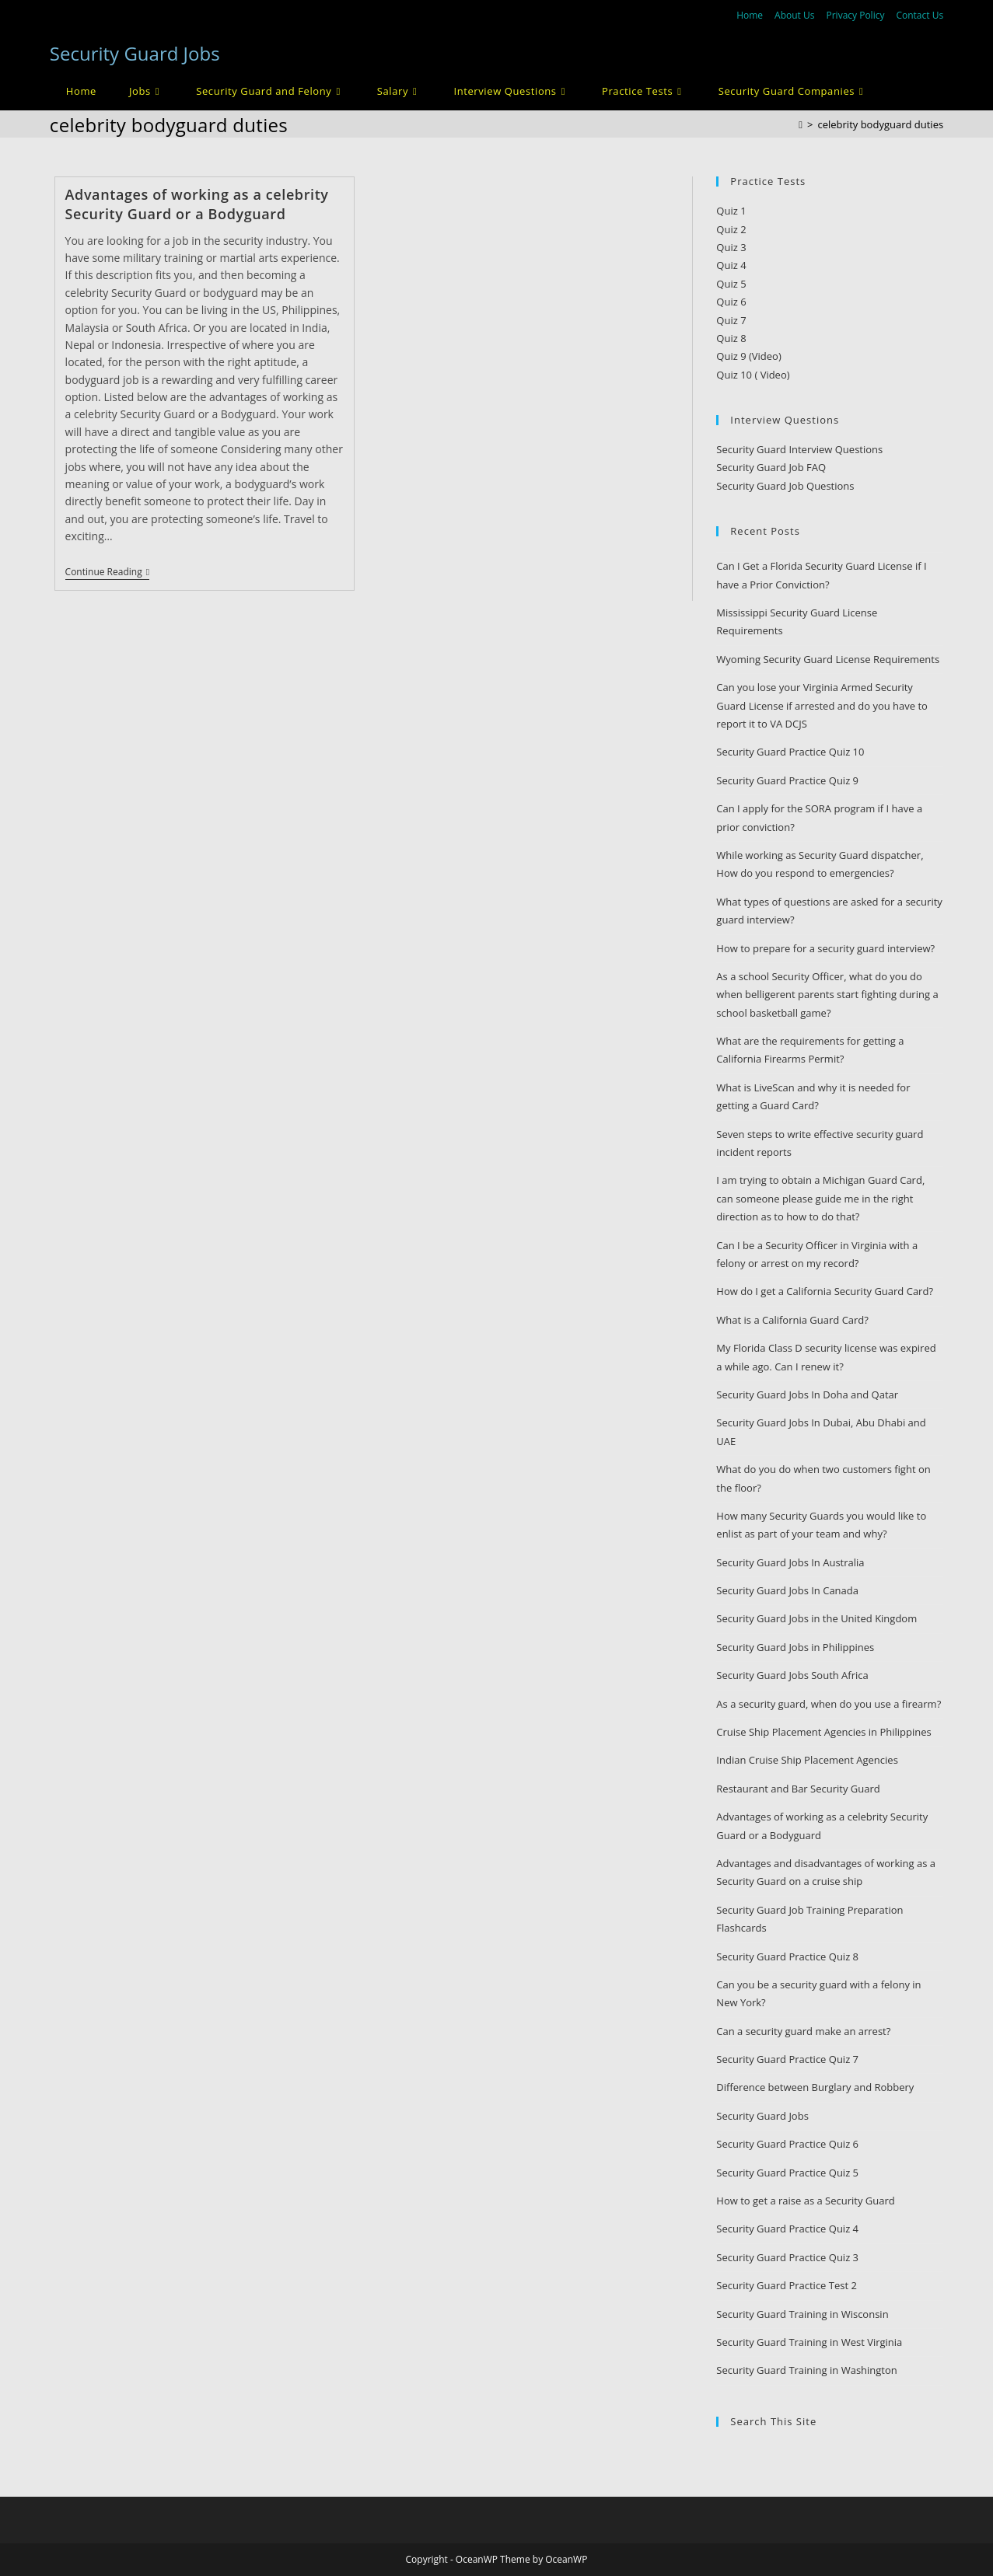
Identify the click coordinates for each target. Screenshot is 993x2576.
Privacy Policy (855, 15)
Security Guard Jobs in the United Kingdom (816, 1618)
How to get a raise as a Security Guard (805, 2201)
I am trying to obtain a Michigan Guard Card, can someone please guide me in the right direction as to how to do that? (820, 1198)
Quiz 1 (731, 211)
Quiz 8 (731, 338)
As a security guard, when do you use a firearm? (828, 1704)
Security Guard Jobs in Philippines (795, 1647)
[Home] (800, 124)
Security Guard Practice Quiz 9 (787, 780)
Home (749, 15)
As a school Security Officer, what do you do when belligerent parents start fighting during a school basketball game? (827, 994)
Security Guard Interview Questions (799, 449)
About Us (794, 15)
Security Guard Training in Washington (806, 2370)
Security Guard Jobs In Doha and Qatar (807, 1394)
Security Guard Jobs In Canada (787, 1590)
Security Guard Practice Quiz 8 (787, 1956)
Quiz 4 (731, 265)
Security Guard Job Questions (785, 486)
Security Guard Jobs (135, 53)
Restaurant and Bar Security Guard (797, 1789)
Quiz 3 (731, 247)
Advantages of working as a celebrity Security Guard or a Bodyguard (197, 204)
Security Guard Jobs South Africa (792, 1675)
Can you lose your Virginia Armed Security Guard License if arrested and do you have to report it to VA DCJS (822, 705)
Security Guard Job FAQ (771, 467)
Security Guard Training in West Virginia (809, 2342)
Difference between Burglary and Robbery (815, 2087)
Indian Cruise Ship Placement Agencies (806, 1760)
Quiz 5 (731, 284)
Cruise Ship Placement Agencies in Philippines (823, 1732)
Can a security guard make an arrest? (803, 2031)
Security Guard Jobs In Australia (790, 1562)
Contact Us (919, 15)
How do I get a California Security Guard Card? (824, 1291)
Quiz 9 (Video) (748, 356)
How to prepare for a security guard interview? (825, 948)
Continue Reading (107, 573)
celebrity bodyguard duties (880, 124)
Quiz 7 (731, 320)
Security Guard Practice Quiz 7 (787, 2059)
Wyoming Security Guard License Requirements (827, 659)
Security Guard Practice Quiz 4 (787, 2229)
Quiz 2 (731, 229)
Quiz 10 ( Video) (752, 375)
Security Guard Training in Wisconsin (802, 2314)
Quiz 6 (731, 302)
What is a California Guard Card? (792, 1320)
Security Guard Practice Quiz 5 (787, 2173)
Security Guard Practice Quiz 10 (790, 752)
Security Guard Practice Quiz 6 (787, 2144)
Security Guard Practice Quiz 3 (787, 2257)
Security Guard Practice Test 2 (786, 2285)
